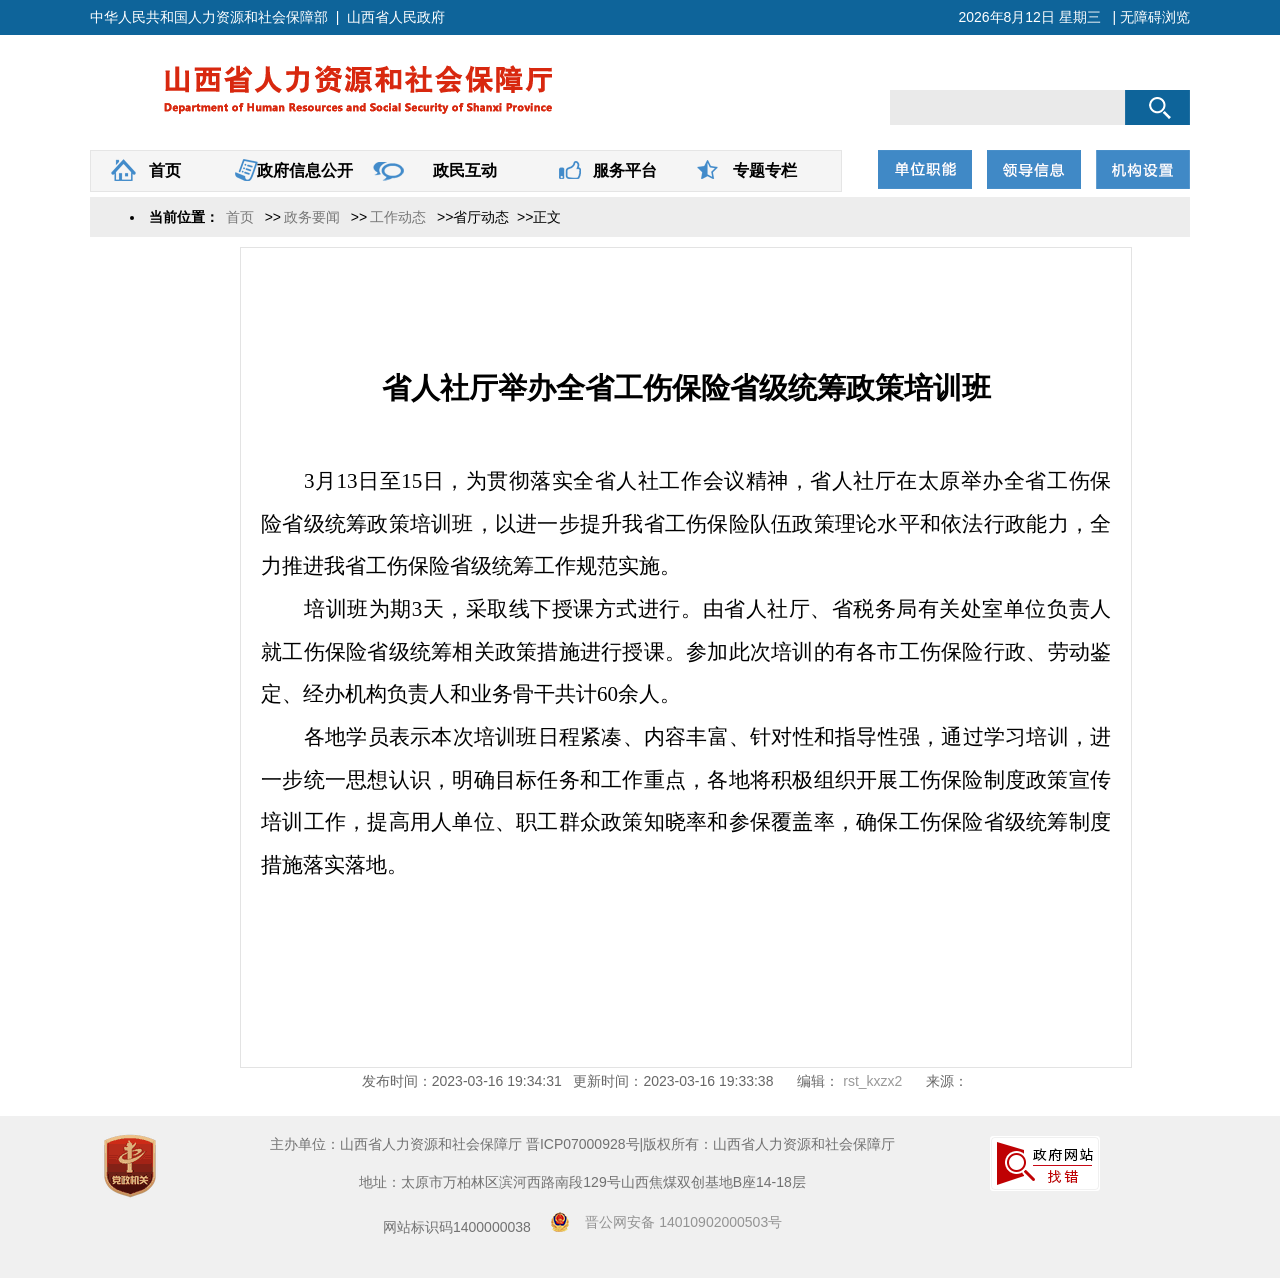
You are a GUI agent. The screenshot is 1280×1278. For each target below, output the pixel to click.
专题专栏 (761, 170)
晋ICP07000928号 (583, 1144)
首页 (161, 170)
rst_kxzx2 (870, 1081)
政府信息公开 (301, 170)
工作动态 (398, 217)
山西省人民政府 (396, 17)
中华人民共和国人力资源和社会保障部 (209, 17)
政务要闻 (312, 217)
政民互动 (461, 170)
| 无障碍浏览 (1151, 17)
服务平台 (621, 170)
